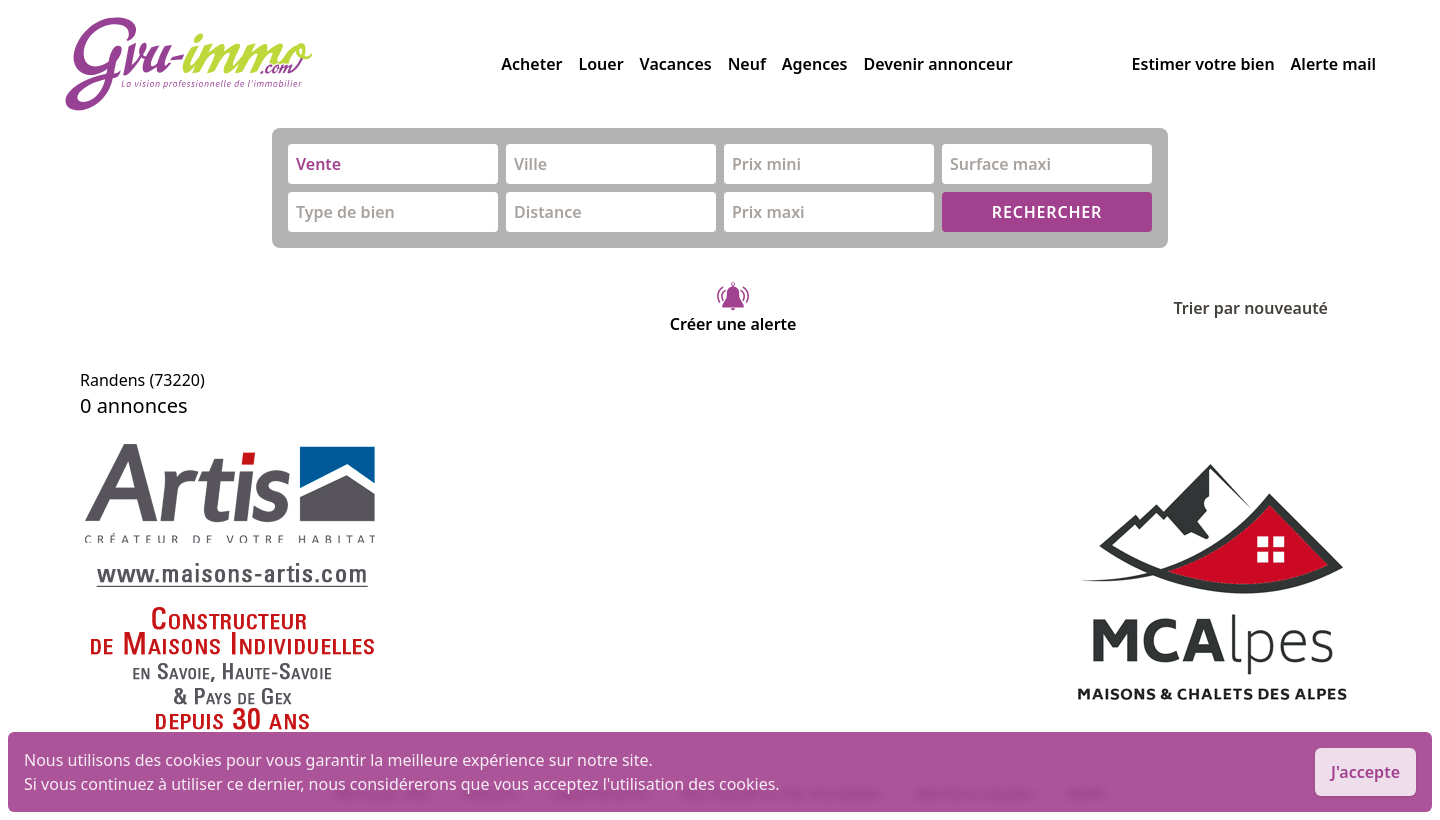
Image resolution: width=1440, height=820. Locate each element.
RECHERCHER (1047, 212)
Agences (815, 64)
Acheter (531, 64)
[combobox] (393, 164)
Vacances (676, 64)
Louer (600, 64)
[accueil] (282, 64)
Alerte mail (1333, 64)
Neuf (747, 64)
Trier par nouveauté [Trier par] (1266, 308)
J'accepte (1365, 772)
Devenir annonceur (937, 64)
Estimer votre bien (1203, 64)
